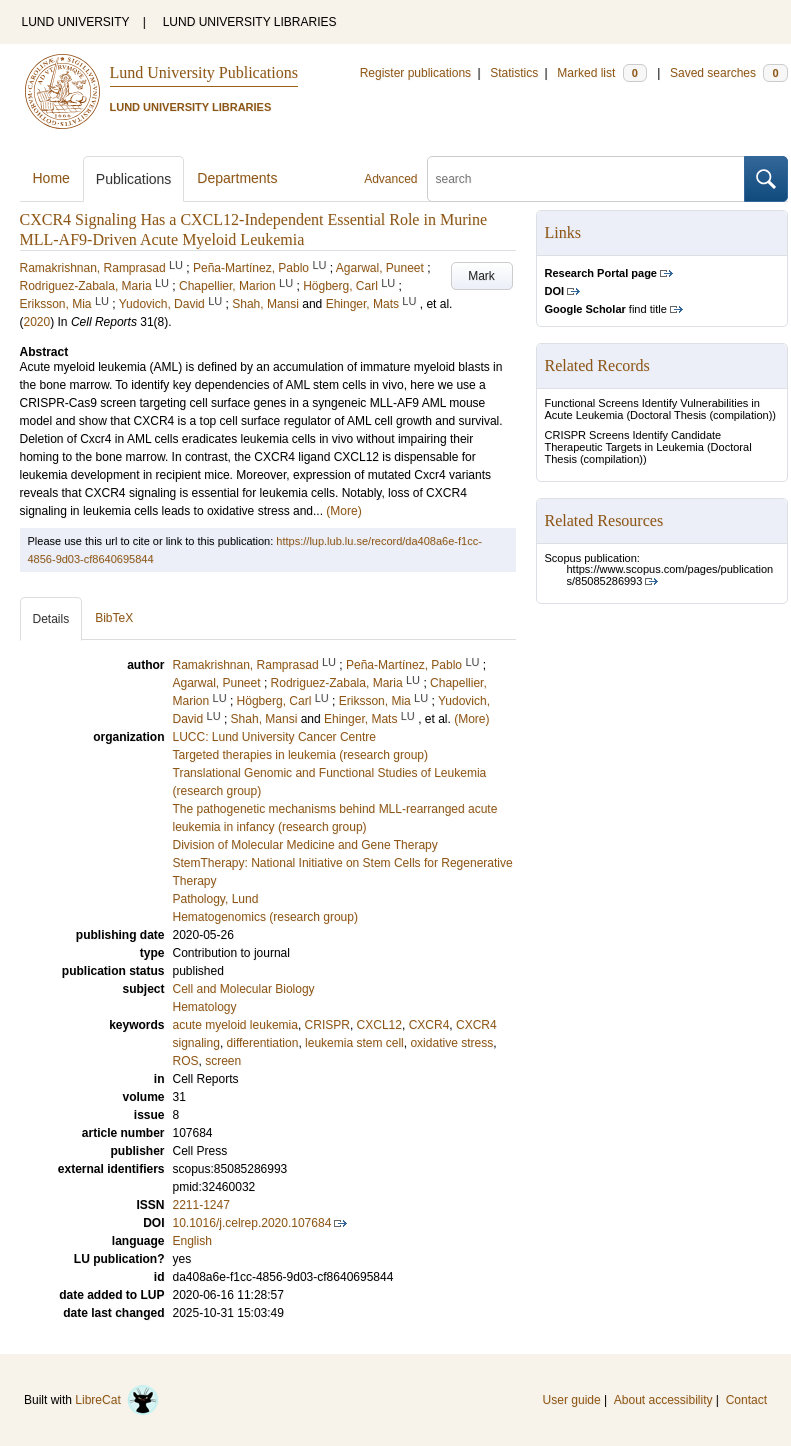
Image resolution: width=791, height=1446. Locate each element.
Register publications (415, 73)
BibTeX (114, 618)
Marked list (601, 73)
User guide (572, 1400)
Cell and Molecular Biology (244, 989)
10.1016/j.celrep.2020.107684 (252, 1223)
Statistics (514, 73)
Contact (746, 1400)
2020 (37, 322)
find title (606, 309)
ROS (186, 1061)
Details (51, 619)
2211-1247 (201, 1205)
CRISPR (327, 1025)
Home (51, 178)
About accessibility (663, 1400)
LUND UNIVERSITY (76, 22)
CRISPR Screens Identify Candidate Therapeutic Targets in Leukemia (633, 441)
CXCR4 (429, 1025)
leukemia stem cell (354, 1043)
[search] (586, 179)
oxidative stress (451, 1043)
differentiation (263, 1043)
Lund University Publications (204, 72)
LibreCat (117, 1400)
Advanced (390, 179)
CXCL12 (379, 1025)
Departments (237, 178)
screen (223, 1061)
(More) (343, 511)
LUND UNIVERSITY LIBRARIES (250, 22)
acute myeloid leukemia (235, 1025)
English (192, 1241)
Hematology (205, 1007)
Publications (134, 179)
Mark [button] (481, 276)
